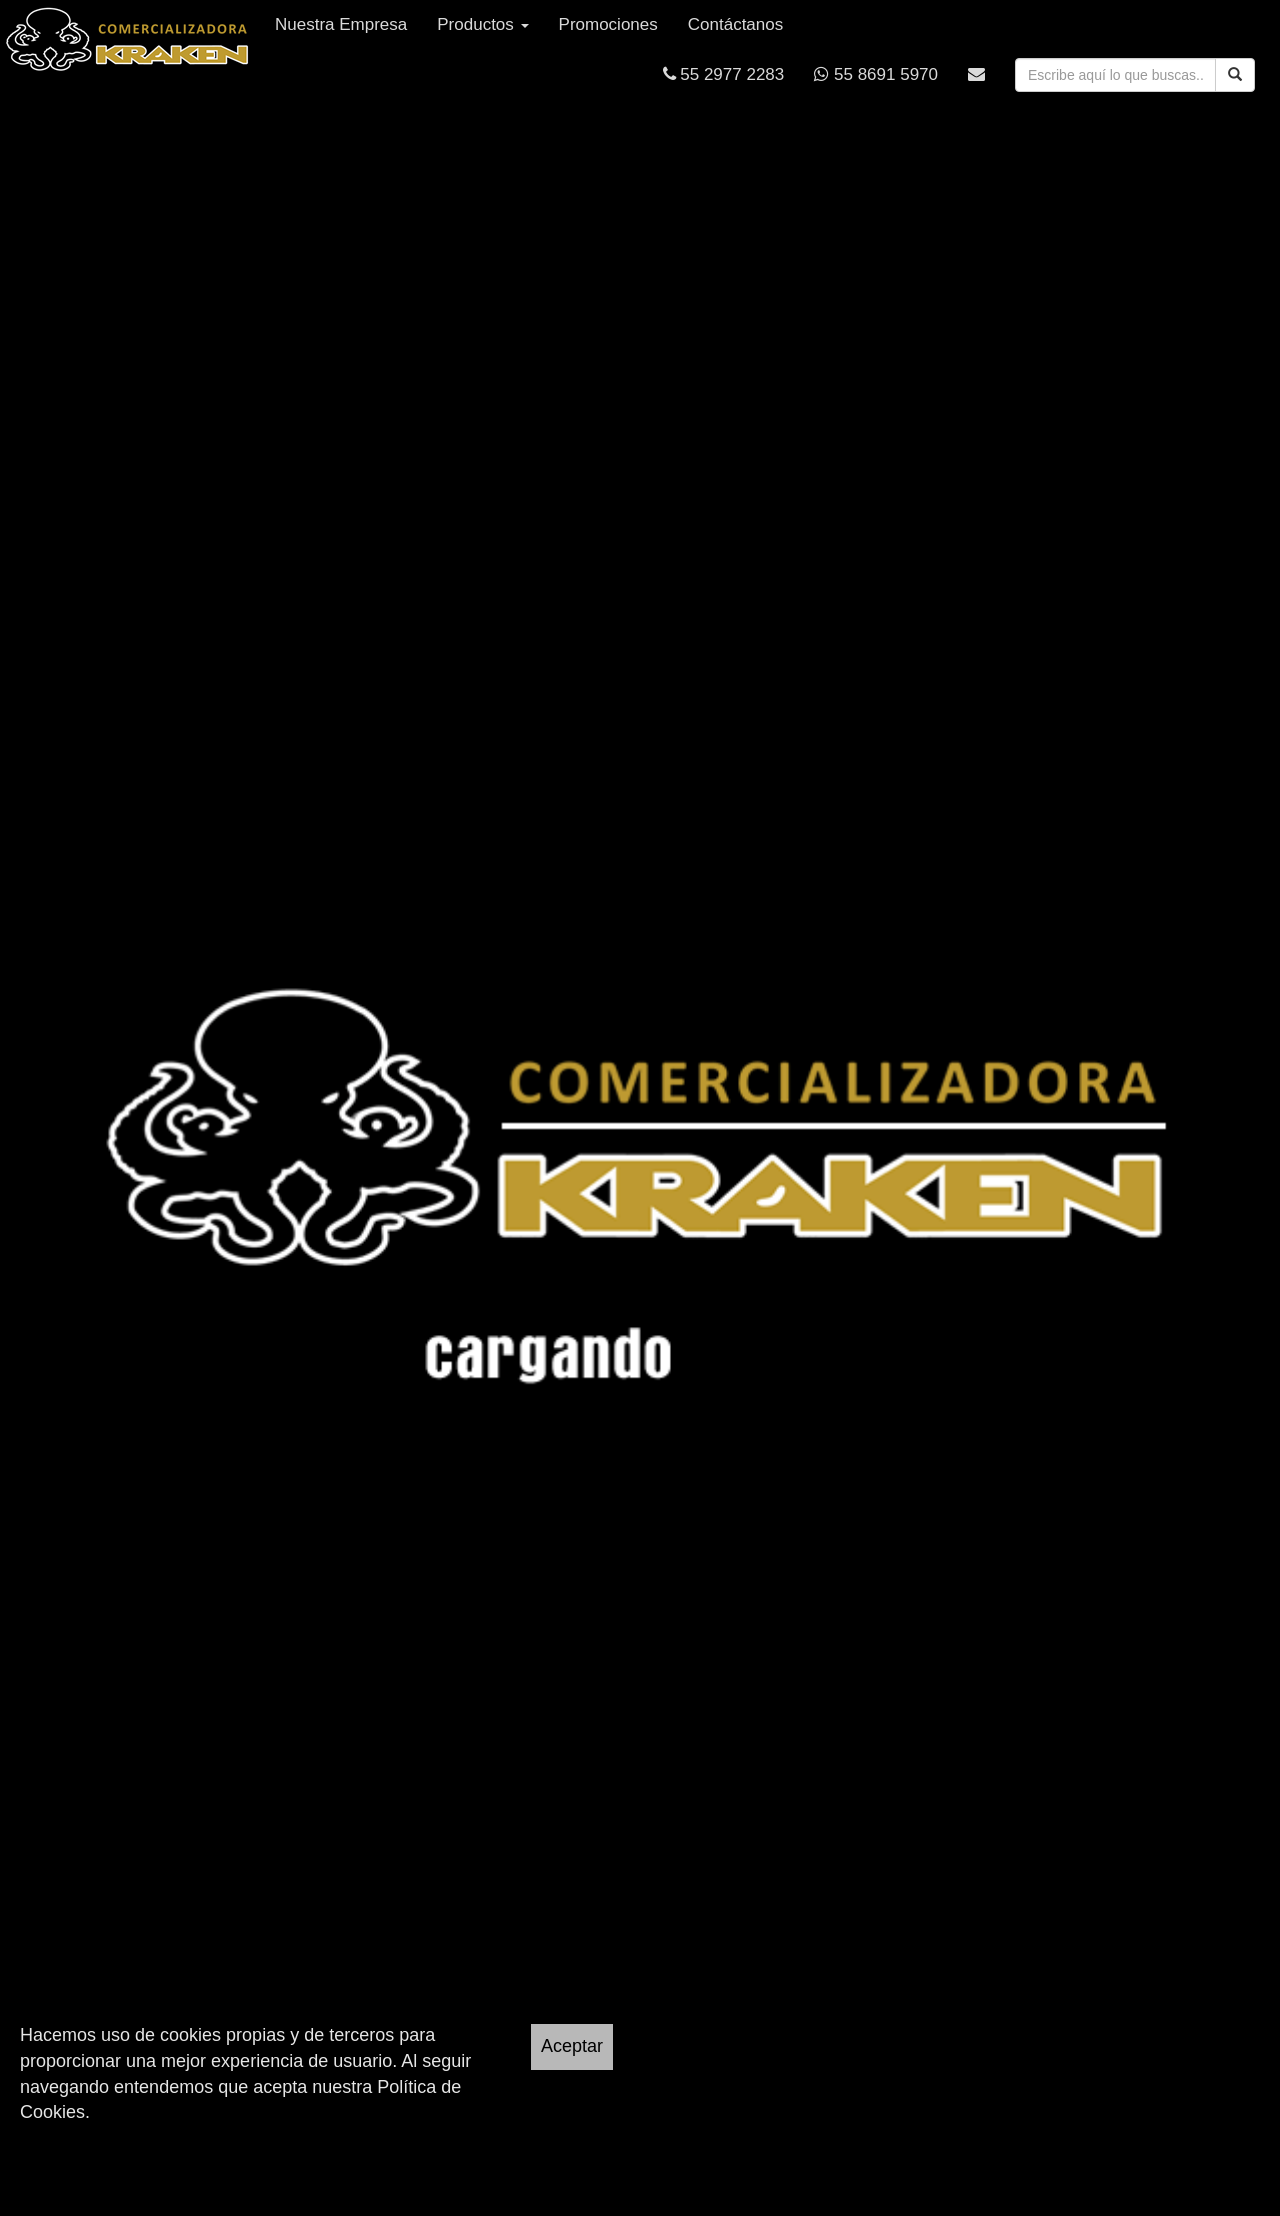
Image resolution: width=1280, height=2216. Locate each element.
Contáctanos (735, 24)
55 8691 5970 (876, 74)
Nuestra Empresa (341, 24)
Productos (482, 24)
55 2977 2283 (724, 74)
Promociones (608, 24)
